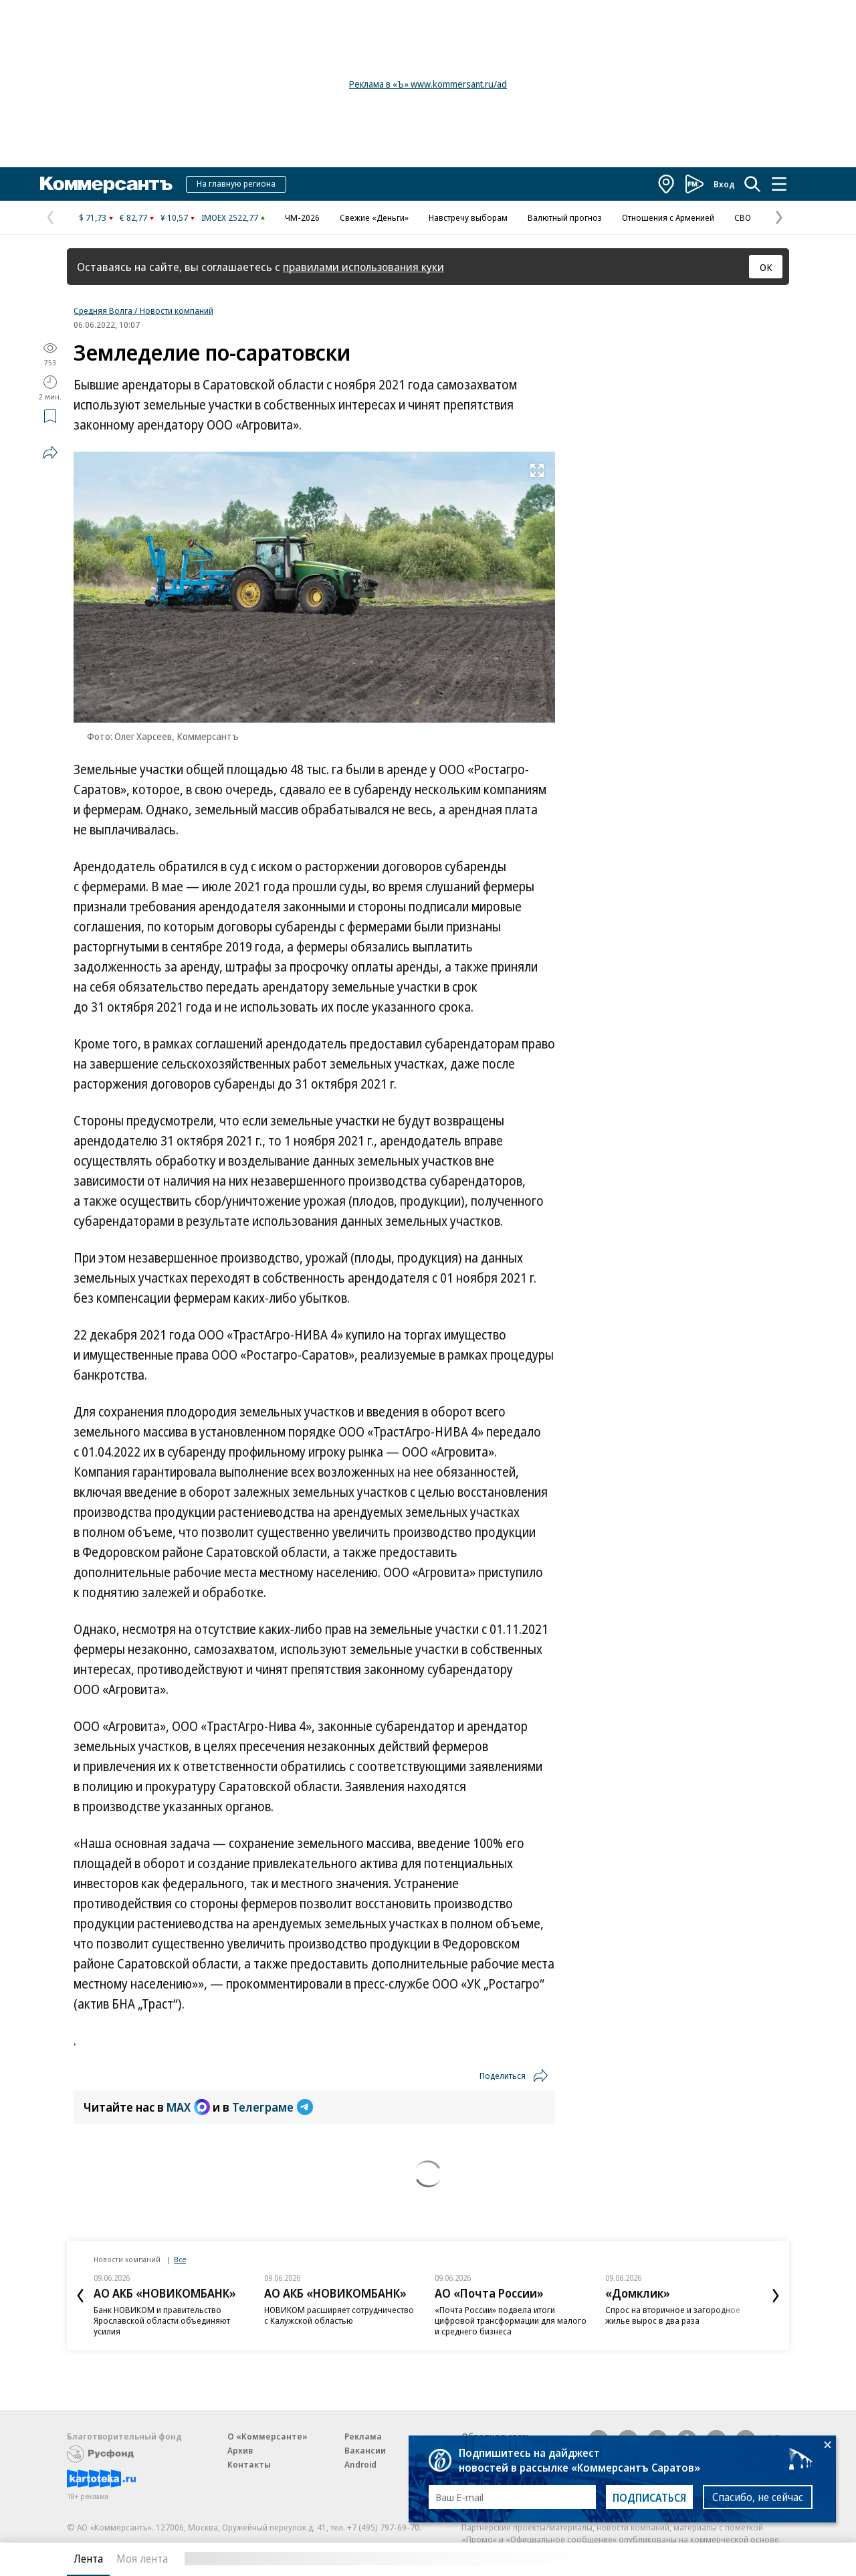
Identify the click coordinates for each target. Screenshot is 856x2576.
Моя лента (142, 2558)
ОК (766, 267)
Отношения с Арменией (668, 217)
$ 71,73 (92, 217)
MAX (188, 2107)
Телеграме (272, 2107)
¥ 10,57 (174, 217)
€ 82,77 (133, 217)
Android (360, 2464)
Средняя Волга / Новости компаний (143, 310)
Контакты (249, 2464)
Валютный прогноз (565, 217)
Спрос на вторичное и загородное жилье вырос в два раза (672, 2315)
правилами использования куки (363, 266)
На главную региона (236, 183)
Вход (724, 184)
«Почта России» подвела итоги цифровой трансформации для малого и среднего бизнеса (510, 2320)
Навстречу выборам (468, 217)
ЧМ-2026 (302, 217)
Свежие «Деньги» (374, 217)
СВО (742, 217)
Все (180, 2259)
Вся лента (719, 2558)
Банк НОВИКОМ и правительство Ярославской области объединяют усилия (162, 2320)
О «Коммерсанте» (267, 2436)
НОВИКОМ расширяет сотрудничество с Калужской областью (339, 2315)
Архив (240, 2450)
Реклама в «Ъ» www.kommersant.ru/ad (428, 84)
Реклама (363, 2436)
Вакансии (365, 2450)
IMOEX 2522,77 (229, 217)
